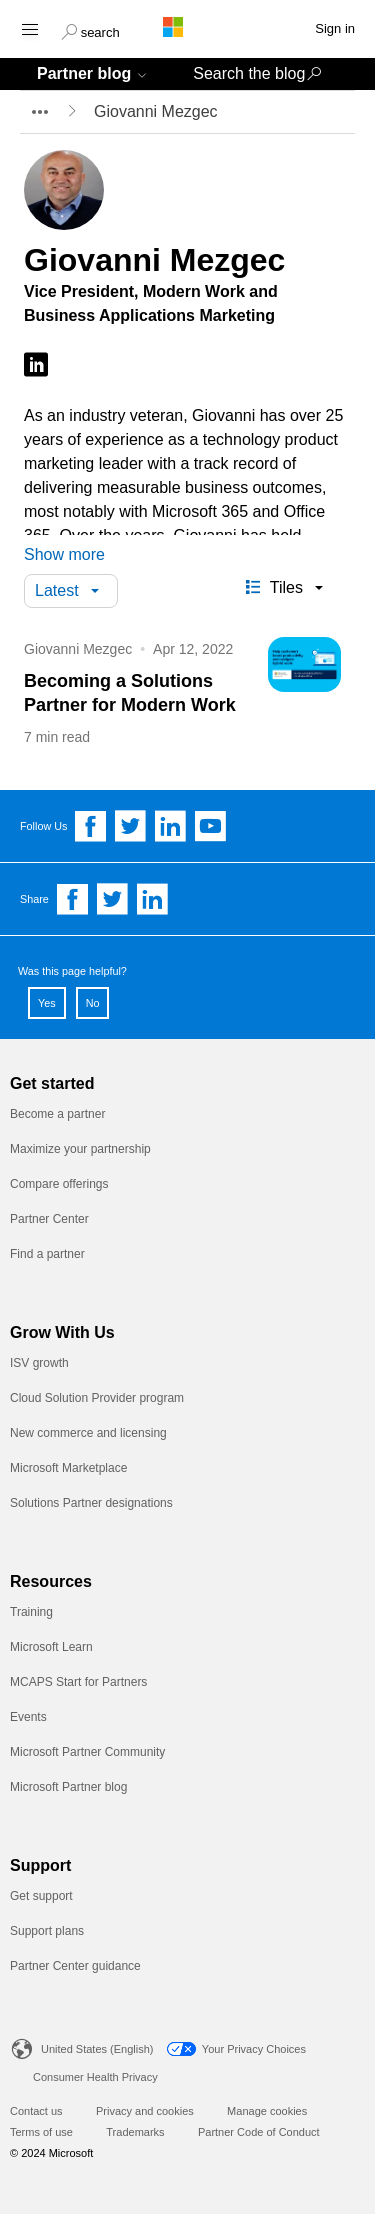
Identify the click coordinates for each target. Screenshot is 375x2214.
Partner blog (84, 73)
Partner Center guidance (75, 1966)
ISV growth (39, 1363)
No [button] (93, 1003)
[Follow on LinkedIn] (36, 366)
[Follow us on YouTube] (211, 826)
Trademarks (135, 2132)
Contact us (36, 2111)
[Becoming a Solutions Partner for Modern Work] (304, 667)
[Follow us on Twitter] (131, 826)
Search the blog (249, 73)
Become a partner (57, 1114)
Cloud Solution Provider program (97, 1398)
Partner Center (49, 1219)
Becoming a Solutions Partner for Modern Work (130, 693)
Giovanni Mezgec (78, 649)
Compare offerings (59, 1184)
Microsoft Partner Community (87, 1752)
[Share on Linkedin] (153, 899)
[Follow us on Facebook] (91, 826)
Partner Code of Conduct (259, 2132)
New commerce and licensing (88, 1433)
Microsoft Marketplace (68, 1468)
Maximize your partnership (80, 1149)
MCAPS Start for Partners (78, 1682)
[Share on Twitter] (113, 899)
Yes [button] (47, 1003)
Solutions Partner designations (91, 1503)
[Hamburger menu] (28, 28)
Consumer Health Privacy (95, 2077)
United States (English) (97, 2049)
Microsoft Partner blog (68, 1787)
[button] (90, 30)
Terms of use (41, 2132)
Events (28, 1717)
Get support (41, 1896)
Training (31, 1612)
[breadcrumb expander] (39, 112)
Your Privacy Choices (254, 2049)
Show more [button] (64, 554)
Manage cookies (267, 2111)
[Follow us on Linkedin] (171, 826)
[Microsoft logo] (188, 27)
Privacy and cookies (145, 2111)
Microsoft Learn (51, 1647)
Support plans (47, 1931)
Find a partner (47, 1254)
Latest (57, 590)
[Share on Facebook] (73, 899)
